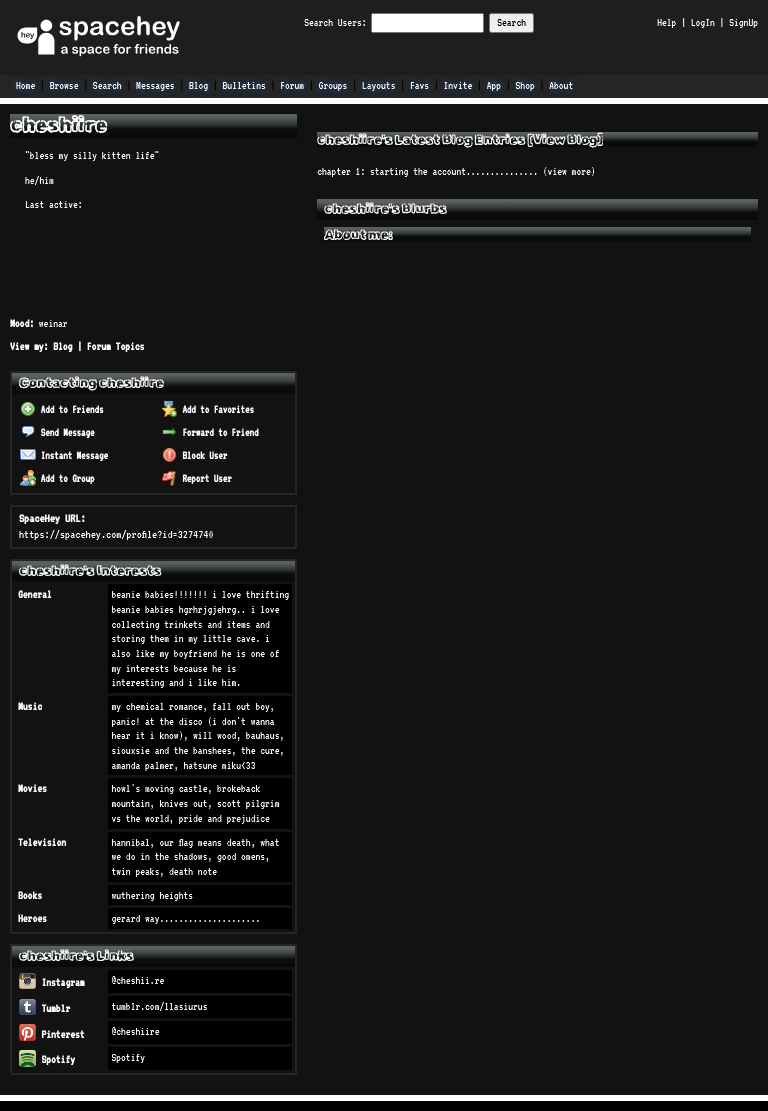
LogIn (703, 22)
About (561, 85)
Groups (333, 85)
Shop (525, 85)
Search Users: (335, 22)
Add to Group (57, 478)
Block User (194, 455)
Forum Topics (116, 346)
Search (511, 22)
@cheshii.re (137, 980)
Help (666, 22)
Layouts (379, 85)
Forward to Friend (210, 432)
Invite (458, 85)
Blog (198, 85)
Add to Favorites (208, 409)
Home (25, 85)
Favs (419, 85)
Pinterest (51, 1034)
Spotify (47, 1059)
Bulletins (244, 85)
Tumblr (44, 1008)
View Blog (565, 139)
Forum (292, 85)
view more (569, 171)
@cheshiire (135, 1031)
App (494, 85)
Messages (155, 85)
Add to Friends (61, 409)
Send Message (57, 432)
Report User (197, 478)
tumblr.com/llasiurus (159, 1006)
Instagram (51, 982)
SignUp (743, 22)
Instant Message (64, 455)
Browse (64, 85)
